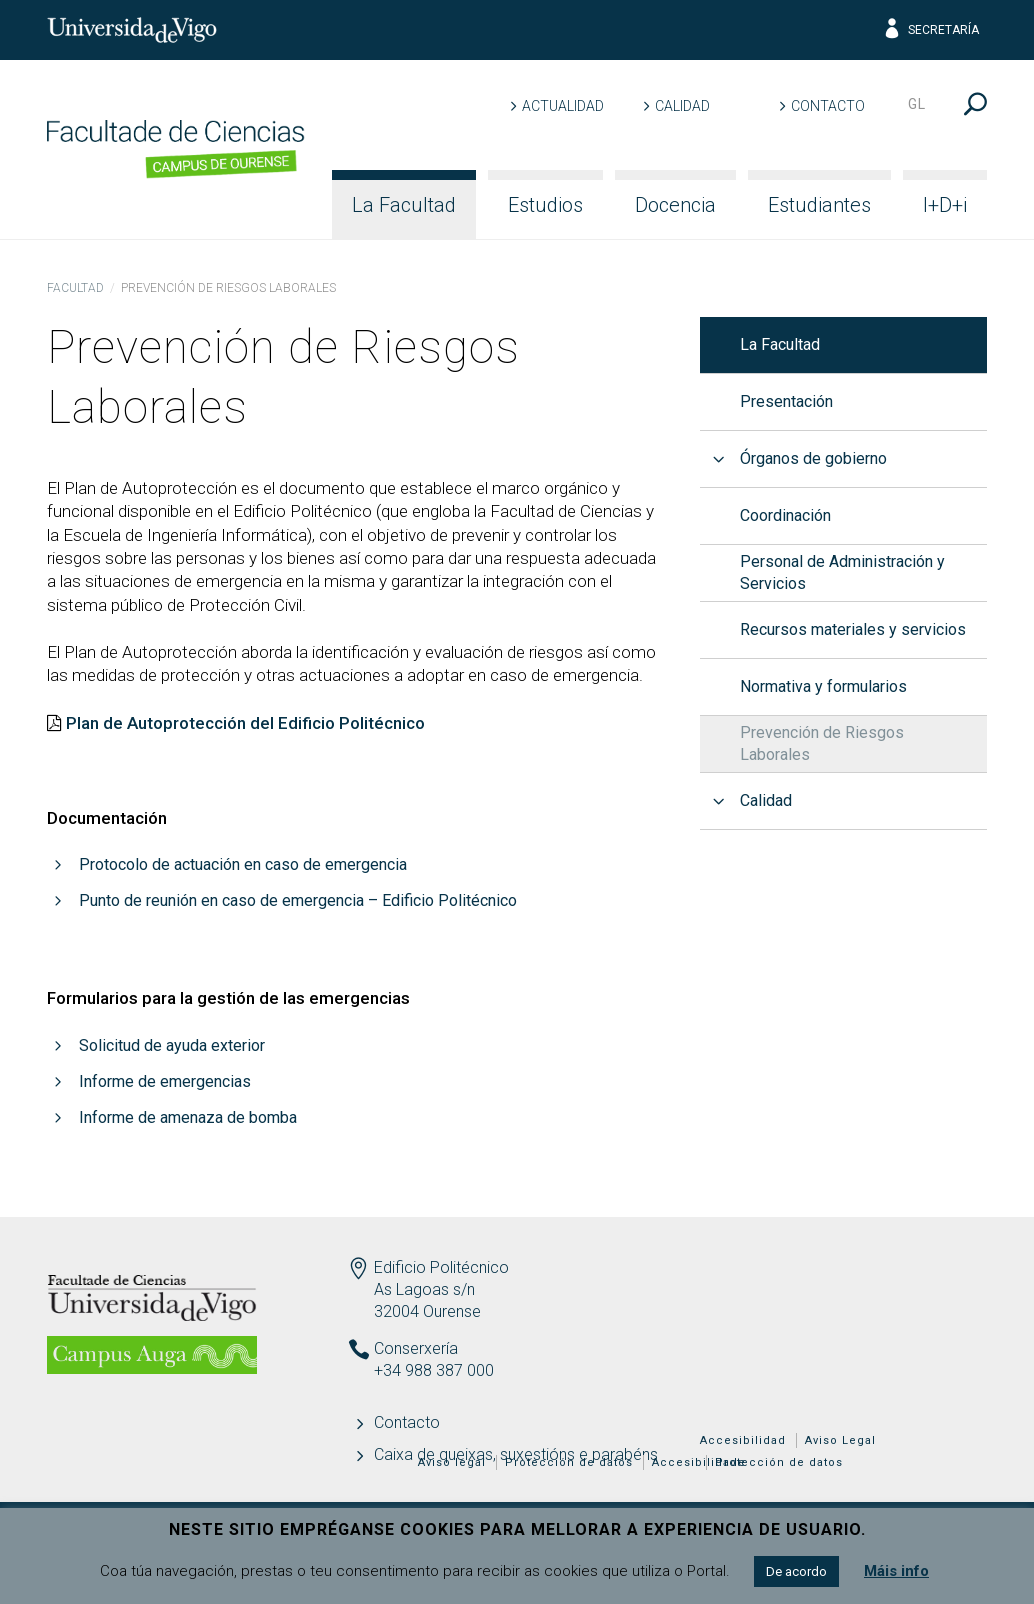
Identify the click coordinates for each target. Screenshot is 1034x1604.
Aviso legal (452, 1462)
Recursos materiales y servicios (853, 629)
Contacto (828, 106)
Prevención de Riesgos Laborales (822, 743)
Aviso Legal (840, 1440)
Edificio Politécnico (441, 1267)
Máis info (896, 1571)
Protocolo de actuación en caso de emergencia (243, 864)
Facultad (75, 288)
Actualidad (563, 106)
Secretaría (930, 30)
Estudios (545, 205)
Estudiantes (819, 205)
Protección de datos (779, 1462)
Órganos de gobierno (813, 458)
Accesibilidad (743, 1440)
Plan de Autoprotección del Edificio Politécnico (245, 723)
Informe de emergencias (165, 1081)
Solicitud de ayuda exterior (172, 1045)
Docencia (675, 205)
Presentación (786, 401)
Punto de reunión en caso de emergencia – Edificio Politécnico (298, 900)
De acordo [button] (796, 1571)
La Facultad (404, 205)
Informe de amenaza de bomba (188, 1117)
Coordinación (785, 515)
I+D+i (945, 205)
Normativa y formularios (823, 686)
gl (917, 104)
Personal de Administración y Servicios (842, 572)
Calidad (682, 106)
